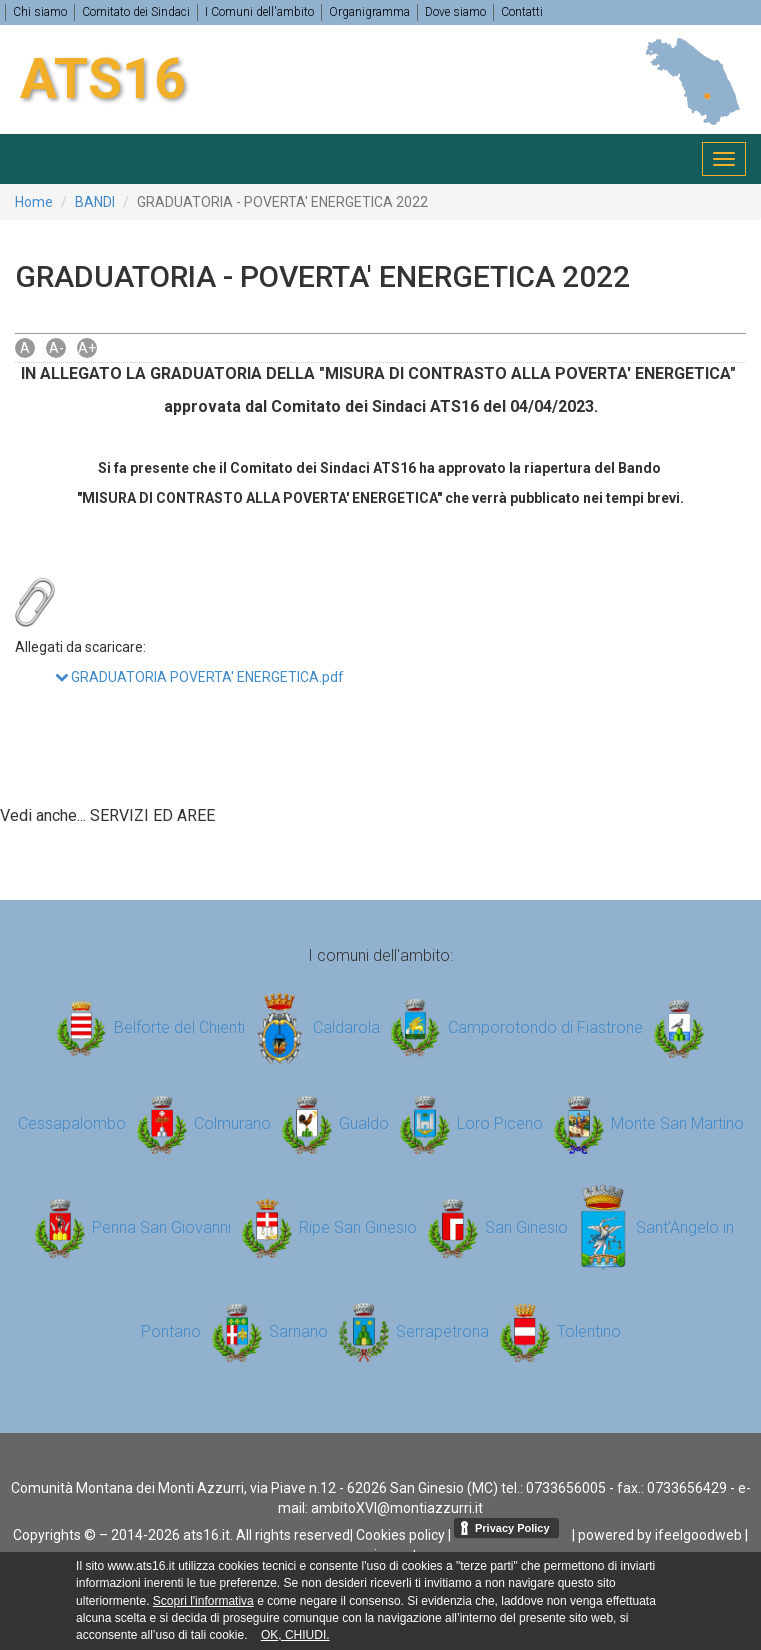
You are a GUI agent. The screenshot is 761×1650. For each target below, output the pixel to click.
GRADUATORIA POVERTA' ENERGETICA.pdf (199, 677)
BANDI (95, 202)
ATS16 (103, 79)
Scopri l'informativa (203, 1601)
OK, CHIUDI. (295, 1635)
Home (34, 202)
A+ (87, 348)
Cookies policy (400, 1535)
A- (56, 348)
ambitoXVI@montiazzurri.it (397, 1508)
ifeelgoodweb (698, 1535)
